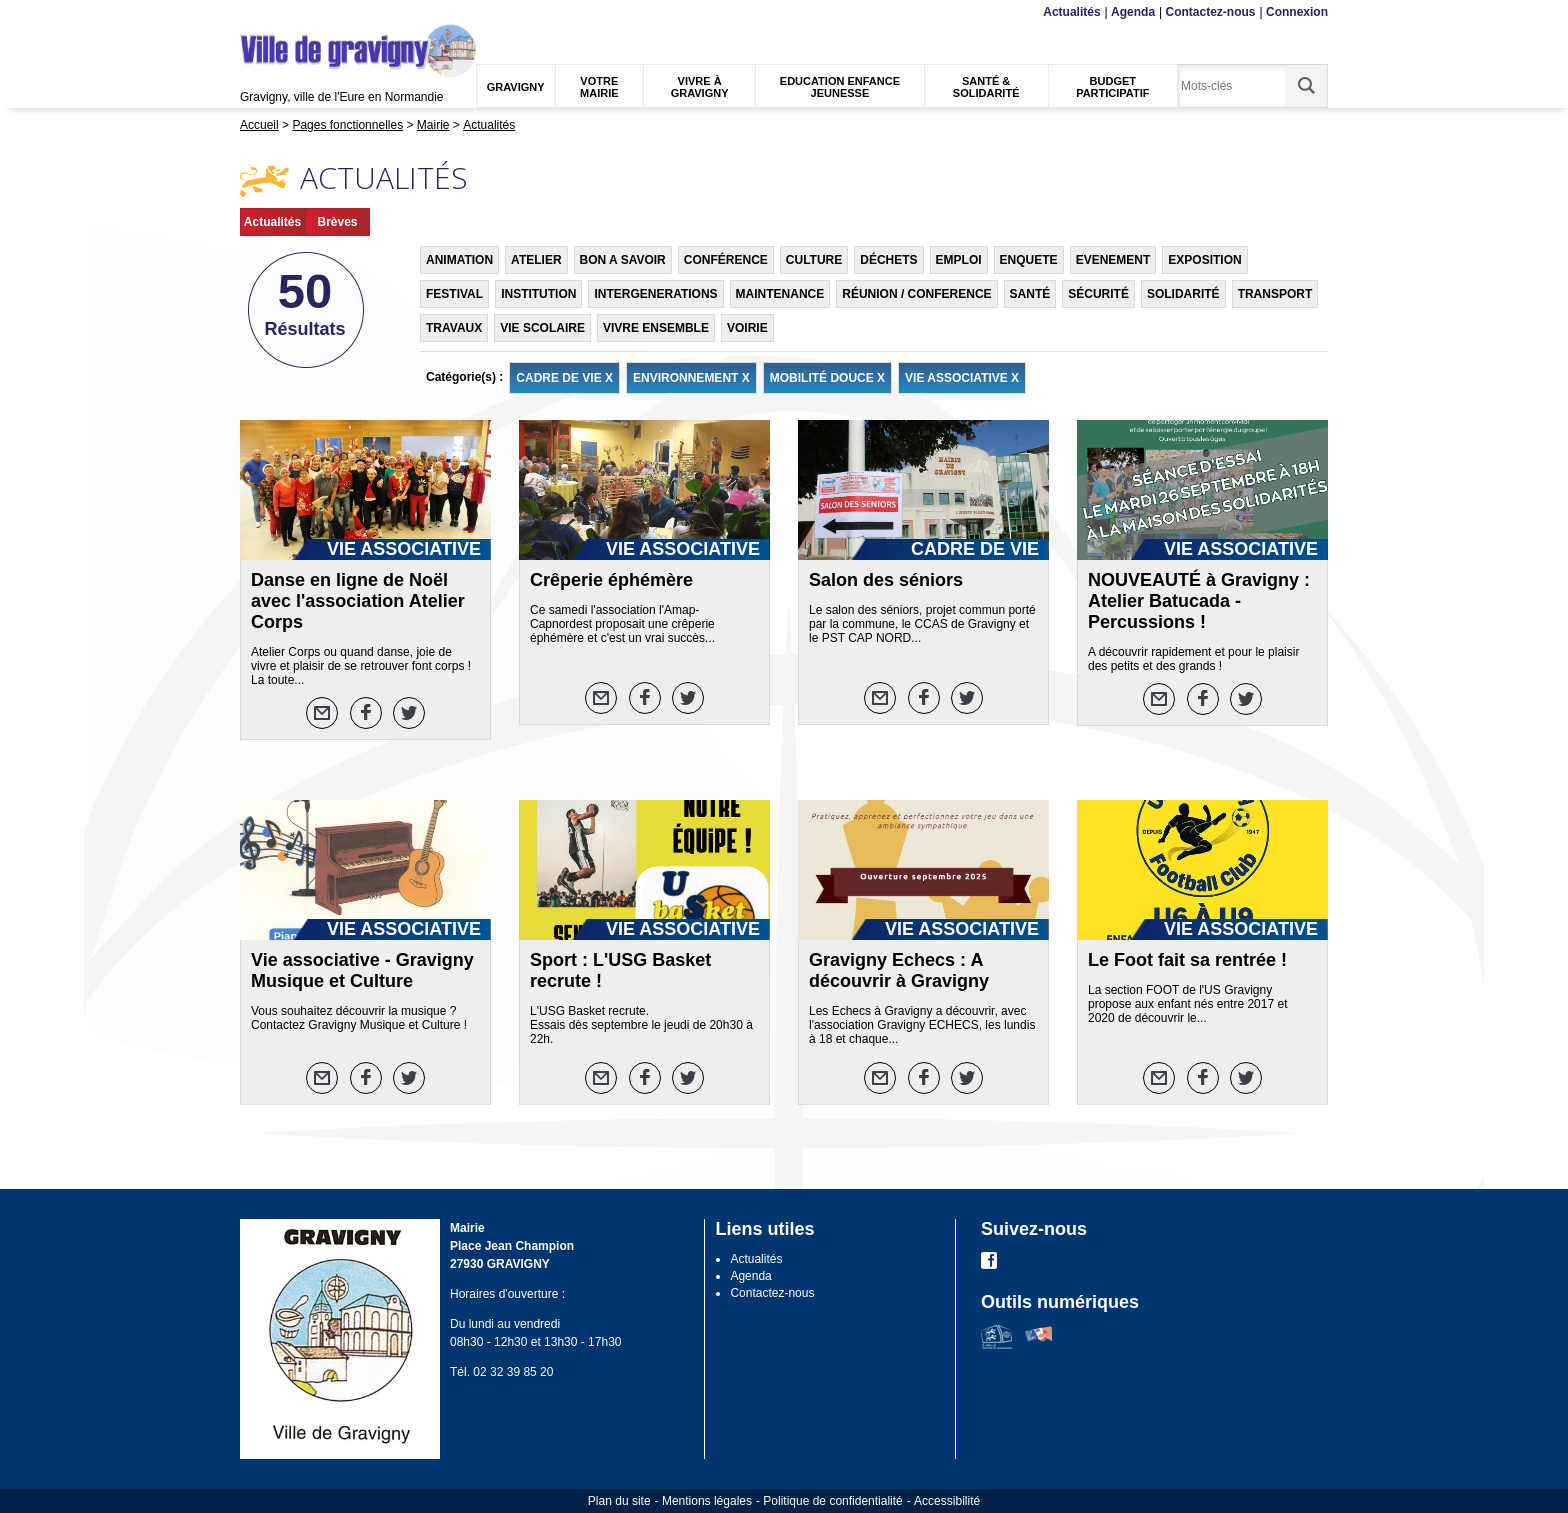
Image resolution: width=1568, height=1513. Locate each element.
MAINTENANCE (780, 294)
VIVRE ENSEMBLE (656, 328)
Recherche (334, 12)
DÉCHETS (888, 260)
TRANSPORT (1275, 294)
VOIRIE (747, 328)
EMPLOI (959, 260)
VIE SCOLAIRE (542, 328)
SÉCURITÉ (1098, 294)
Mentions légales (707, 1501)
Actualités (1071, 12)
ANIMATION (459, 260)
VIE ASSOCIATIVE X (962, 378)
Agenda (1133, 12)
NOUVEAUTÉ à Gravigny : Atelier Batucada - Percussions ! (1199, 601)
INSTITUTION (538, 294)
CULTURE (814, 260)
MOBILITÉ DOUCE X (827, 378)
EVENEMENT (1113, 260)
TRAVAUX (454, 328)
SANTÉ (1030, 294)
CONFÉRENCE (726, 260)
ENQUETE (1029, 260)
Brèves (337, 222)
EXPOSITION (1204, 260)
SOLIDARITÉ (1183, 294)
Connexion (1297, 12)
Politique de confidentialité (832, 1501)
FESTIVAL (454, 294)
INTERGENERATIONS (655, 294)
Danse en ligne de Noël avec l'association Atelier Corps (358, 601)
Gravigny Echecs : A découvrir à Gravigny (899, 970)
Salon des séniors (886, 580)
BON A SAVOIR (623, 260)
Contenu (287, 12)
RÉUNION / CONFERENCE (916, 294)
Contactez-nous (1211, 12)
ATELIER (536, 260)
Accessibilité (947, 1501)
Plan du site (619, 1501)
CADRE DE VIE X (564, 378)
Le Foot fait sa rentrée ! (1187, 960)
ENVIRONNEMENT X (691, 378)
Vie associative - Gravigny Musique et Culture (362, 970)
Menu (252, 12)
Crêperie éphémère (611, 580)
